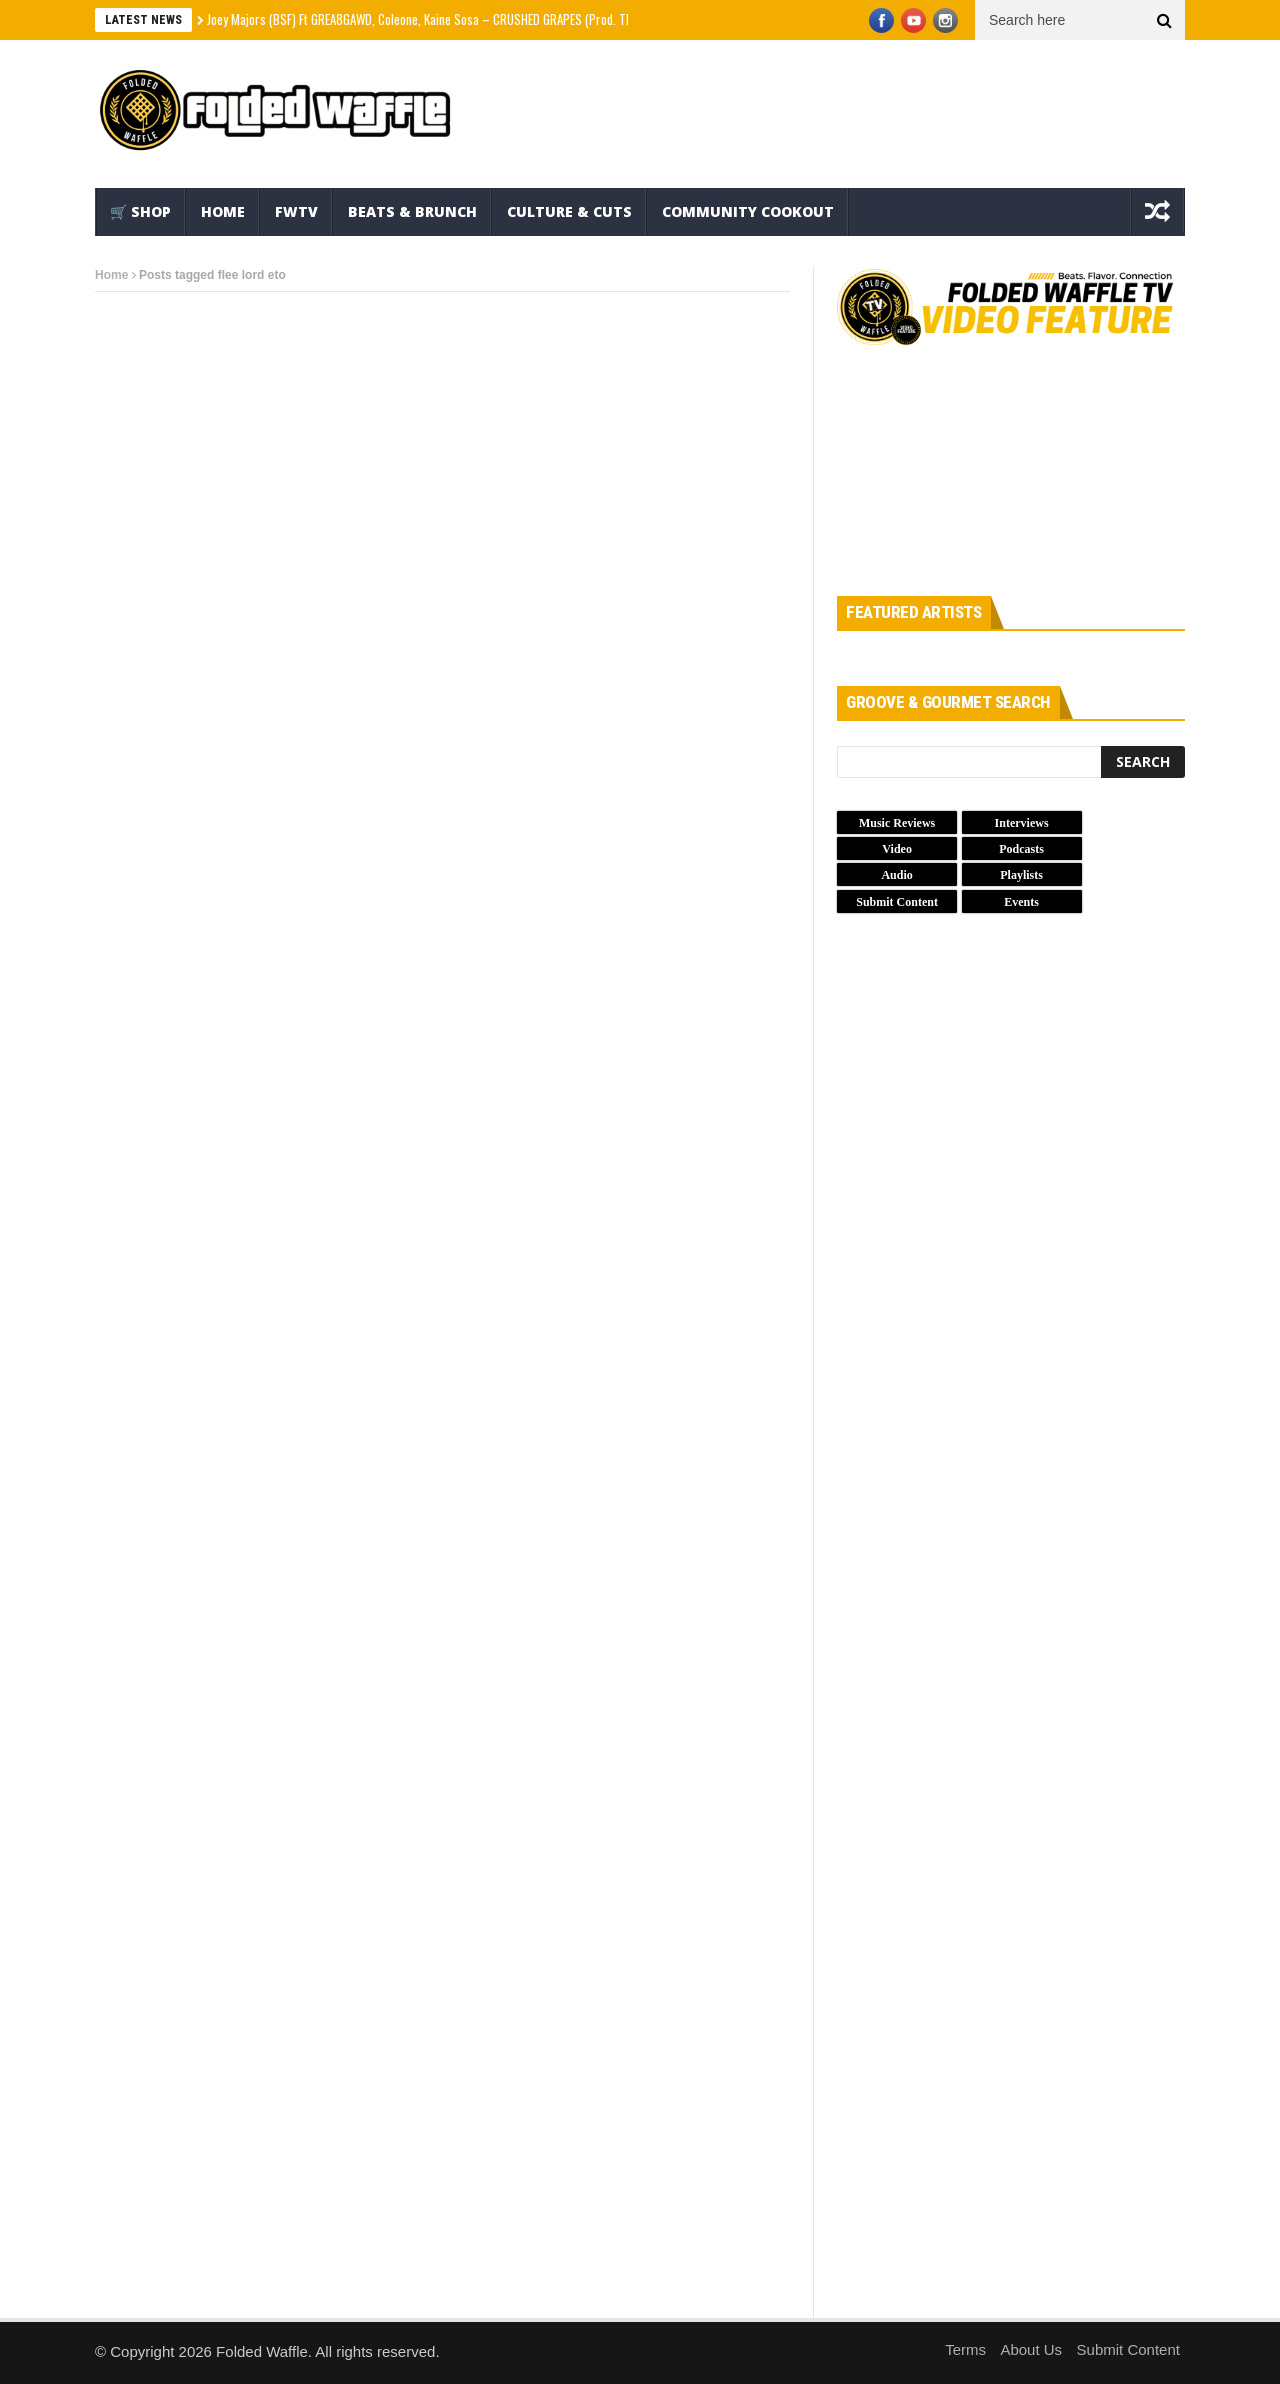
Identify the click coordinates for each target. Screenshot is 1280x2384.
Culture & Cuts (569, 211)
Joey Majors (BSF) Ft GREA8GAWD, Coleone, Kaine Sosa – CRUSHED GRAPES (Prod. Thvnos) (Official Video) (471, 19)
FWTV (296, 211)
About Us (1031, 2349)
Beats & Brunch (412, 211)
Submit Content (1128, 2349)
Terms (965, 2349)
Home (223, 211)
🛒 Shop (140, 211)
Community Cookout (748, 211)
